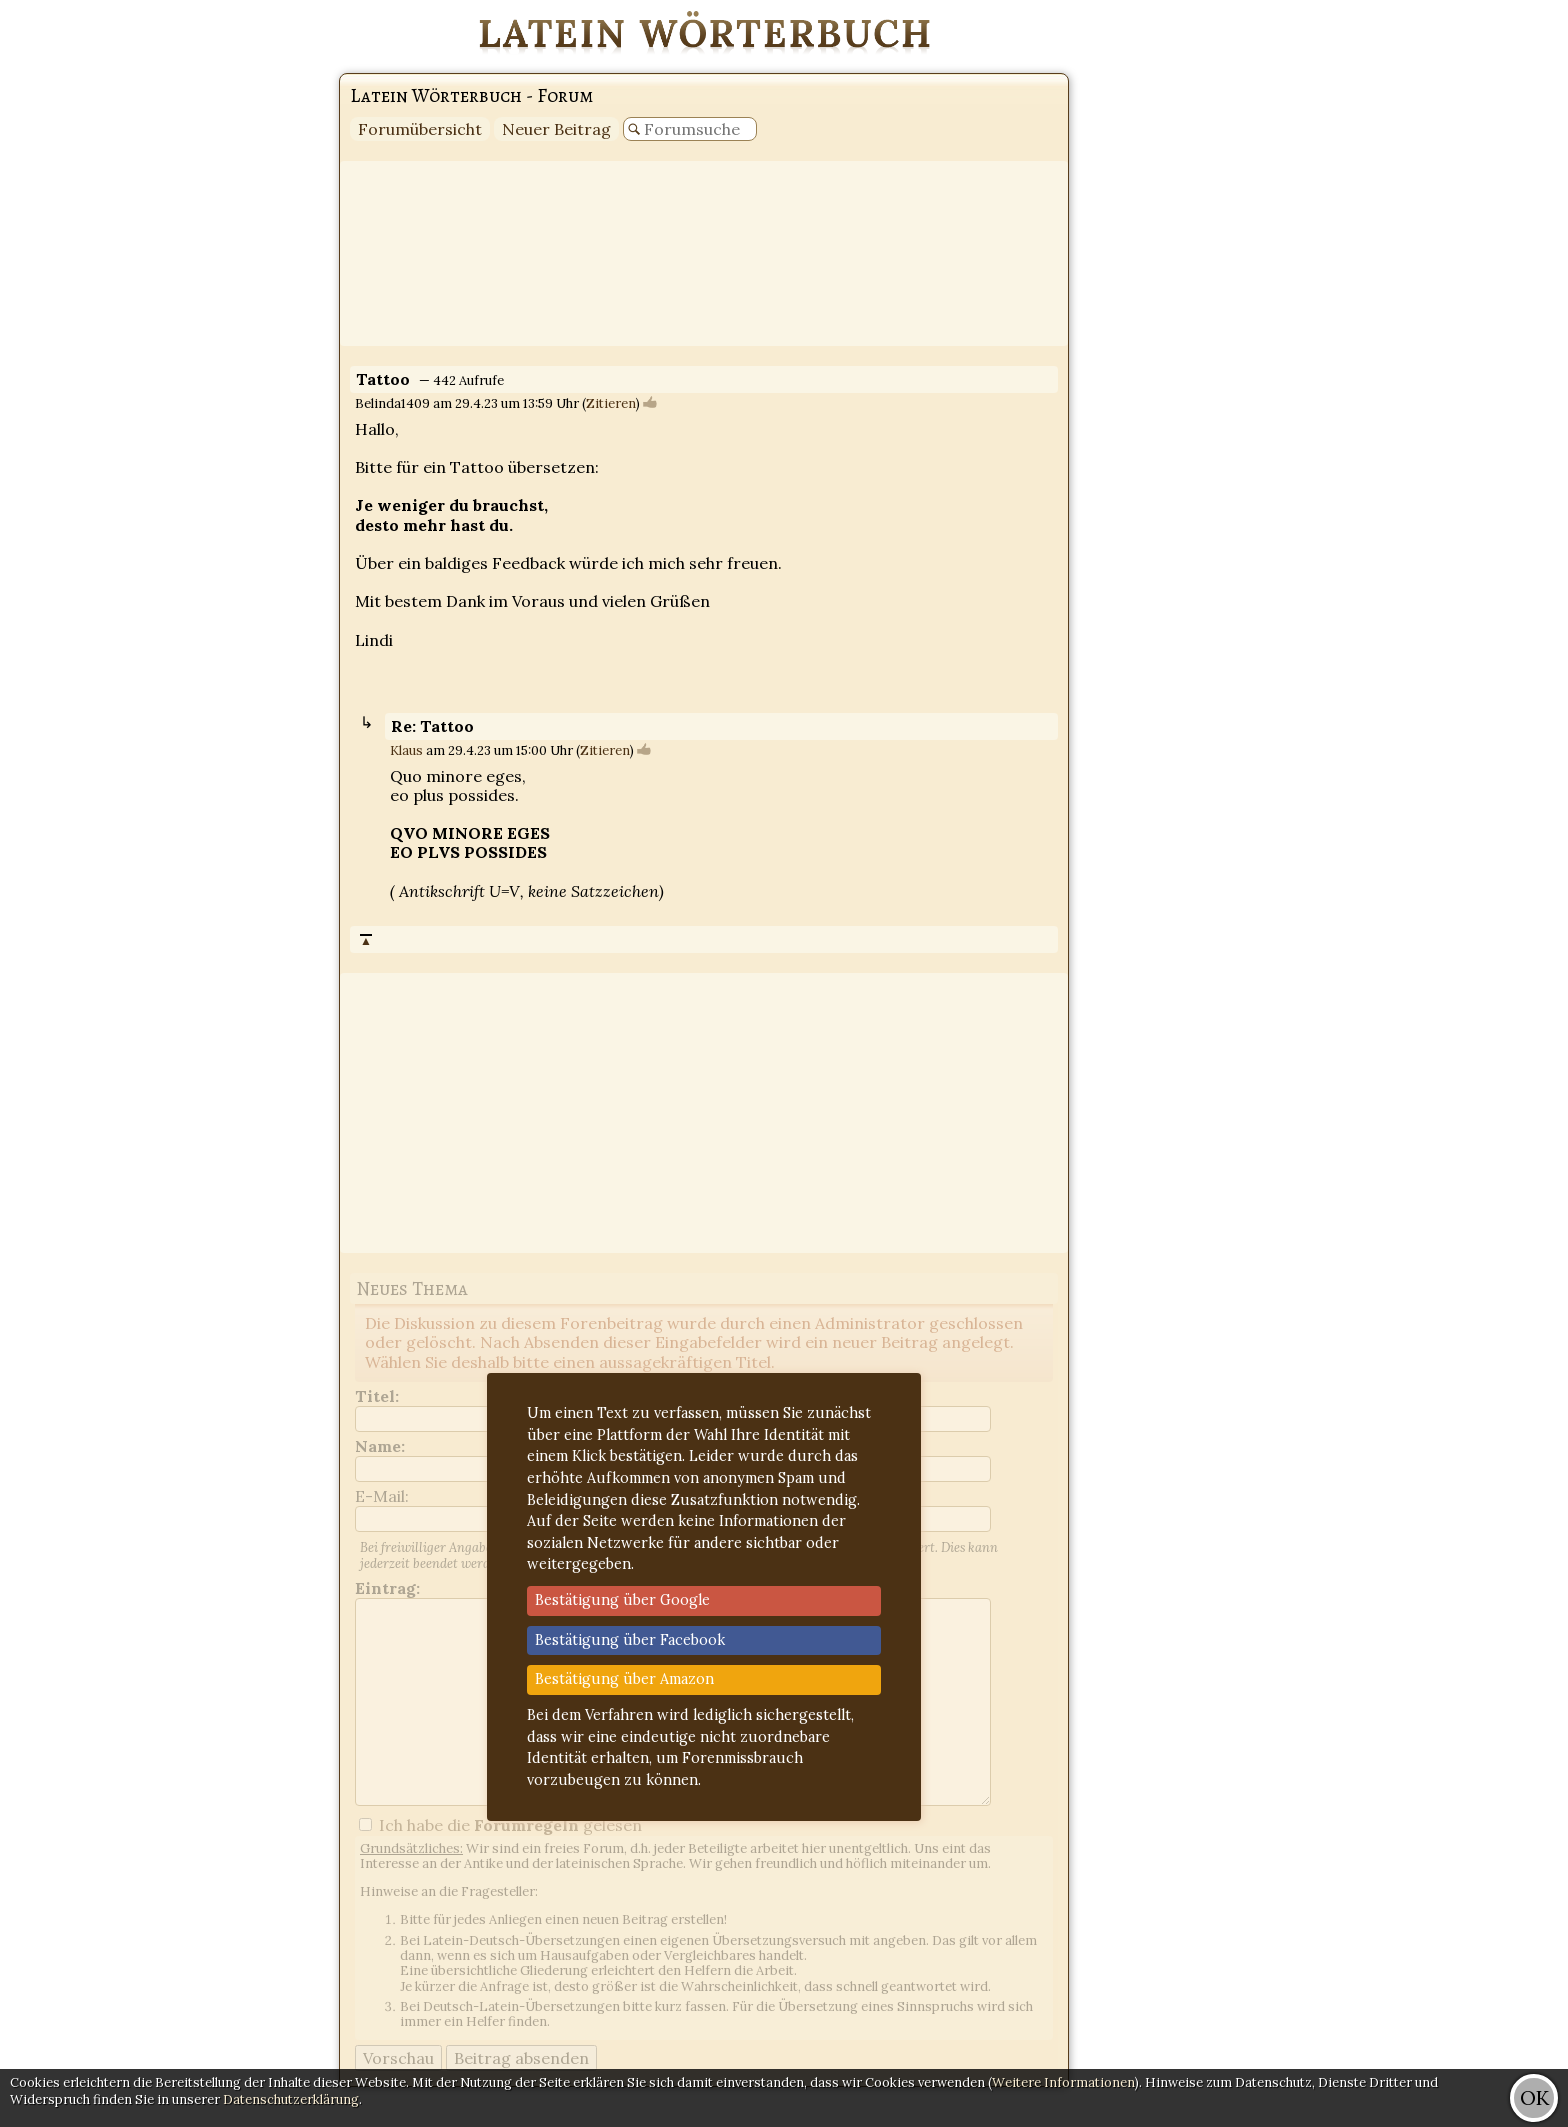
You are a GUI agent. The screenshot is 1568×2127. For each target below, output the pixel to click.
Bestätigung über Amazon (624, 1679)
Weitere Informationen (1063, 2082)
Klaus (406, 750)
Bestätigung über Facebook (630, 1640)
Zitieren (611, 403)
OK (1534, 2097)
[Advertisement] (1488, 300)
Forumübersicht (420, 129)
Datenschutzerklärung (291, 2099)
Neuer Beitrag (556, 129)
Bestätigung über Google (622, 1600)
